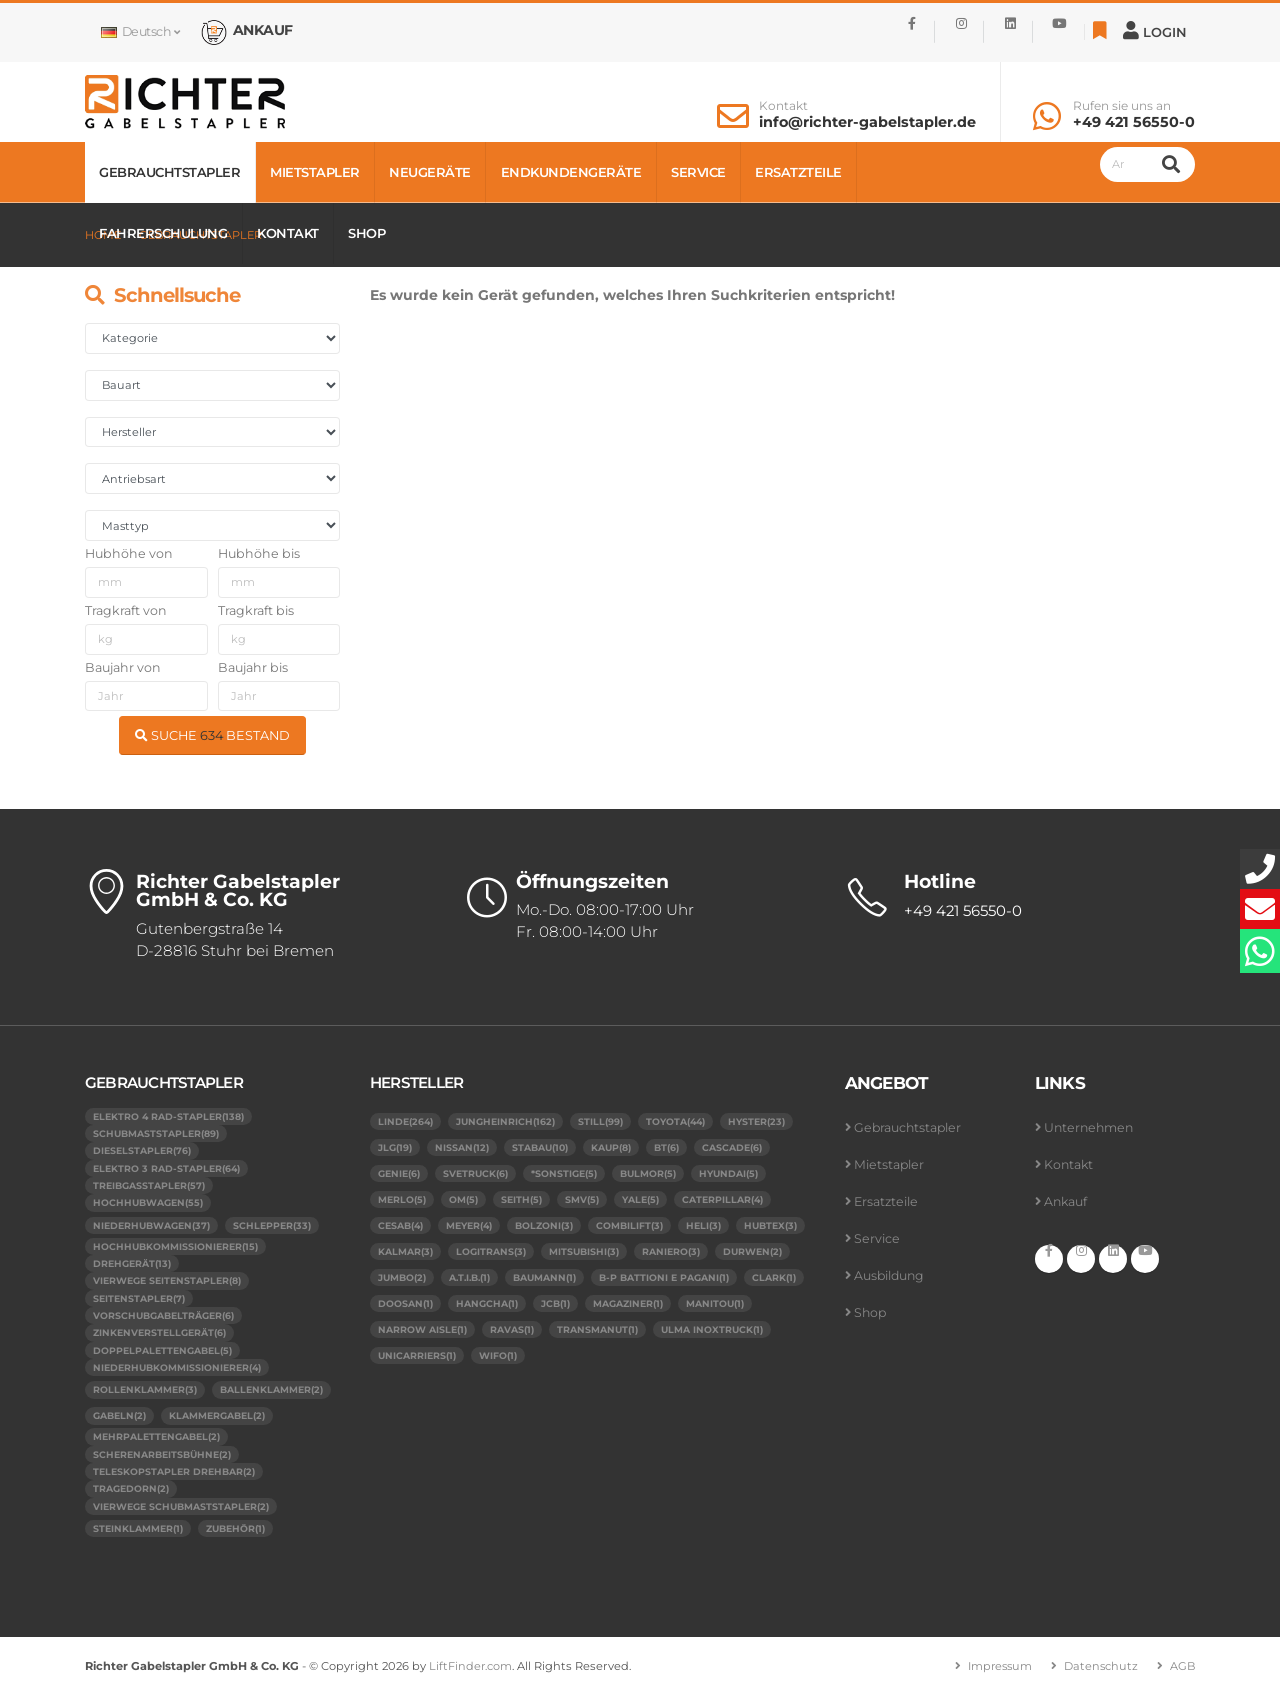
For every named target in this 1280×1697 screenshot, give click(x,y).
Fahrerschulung (163, 233)
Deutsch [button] (140, 31)
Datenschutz (1099, 1668)
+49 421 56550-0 (1134, 122)
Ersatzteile (798, 172)
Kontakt (783, 106)
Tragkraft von (126, 610)
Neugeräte (430, 172)
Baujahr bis (253, 667)
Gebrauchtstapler (169, 172)
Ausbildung (890, 1275)
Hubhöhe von (129, 553)
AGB (1182, 1668)
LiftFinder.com (471, 1668)
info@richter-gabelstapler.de (867, 122)
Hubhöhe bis (259, 553)
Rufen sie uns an (1122, 106)
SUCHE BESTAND (212, 735)
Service (698, 172)
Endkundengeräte (571, 172)
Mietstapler (315, 172)
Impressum (996, 1668)
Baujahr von (123, 667)
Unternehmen (1090, 1127)
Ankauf (1066, 1201)
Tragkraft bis (256, 610)
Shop (366, 233)
